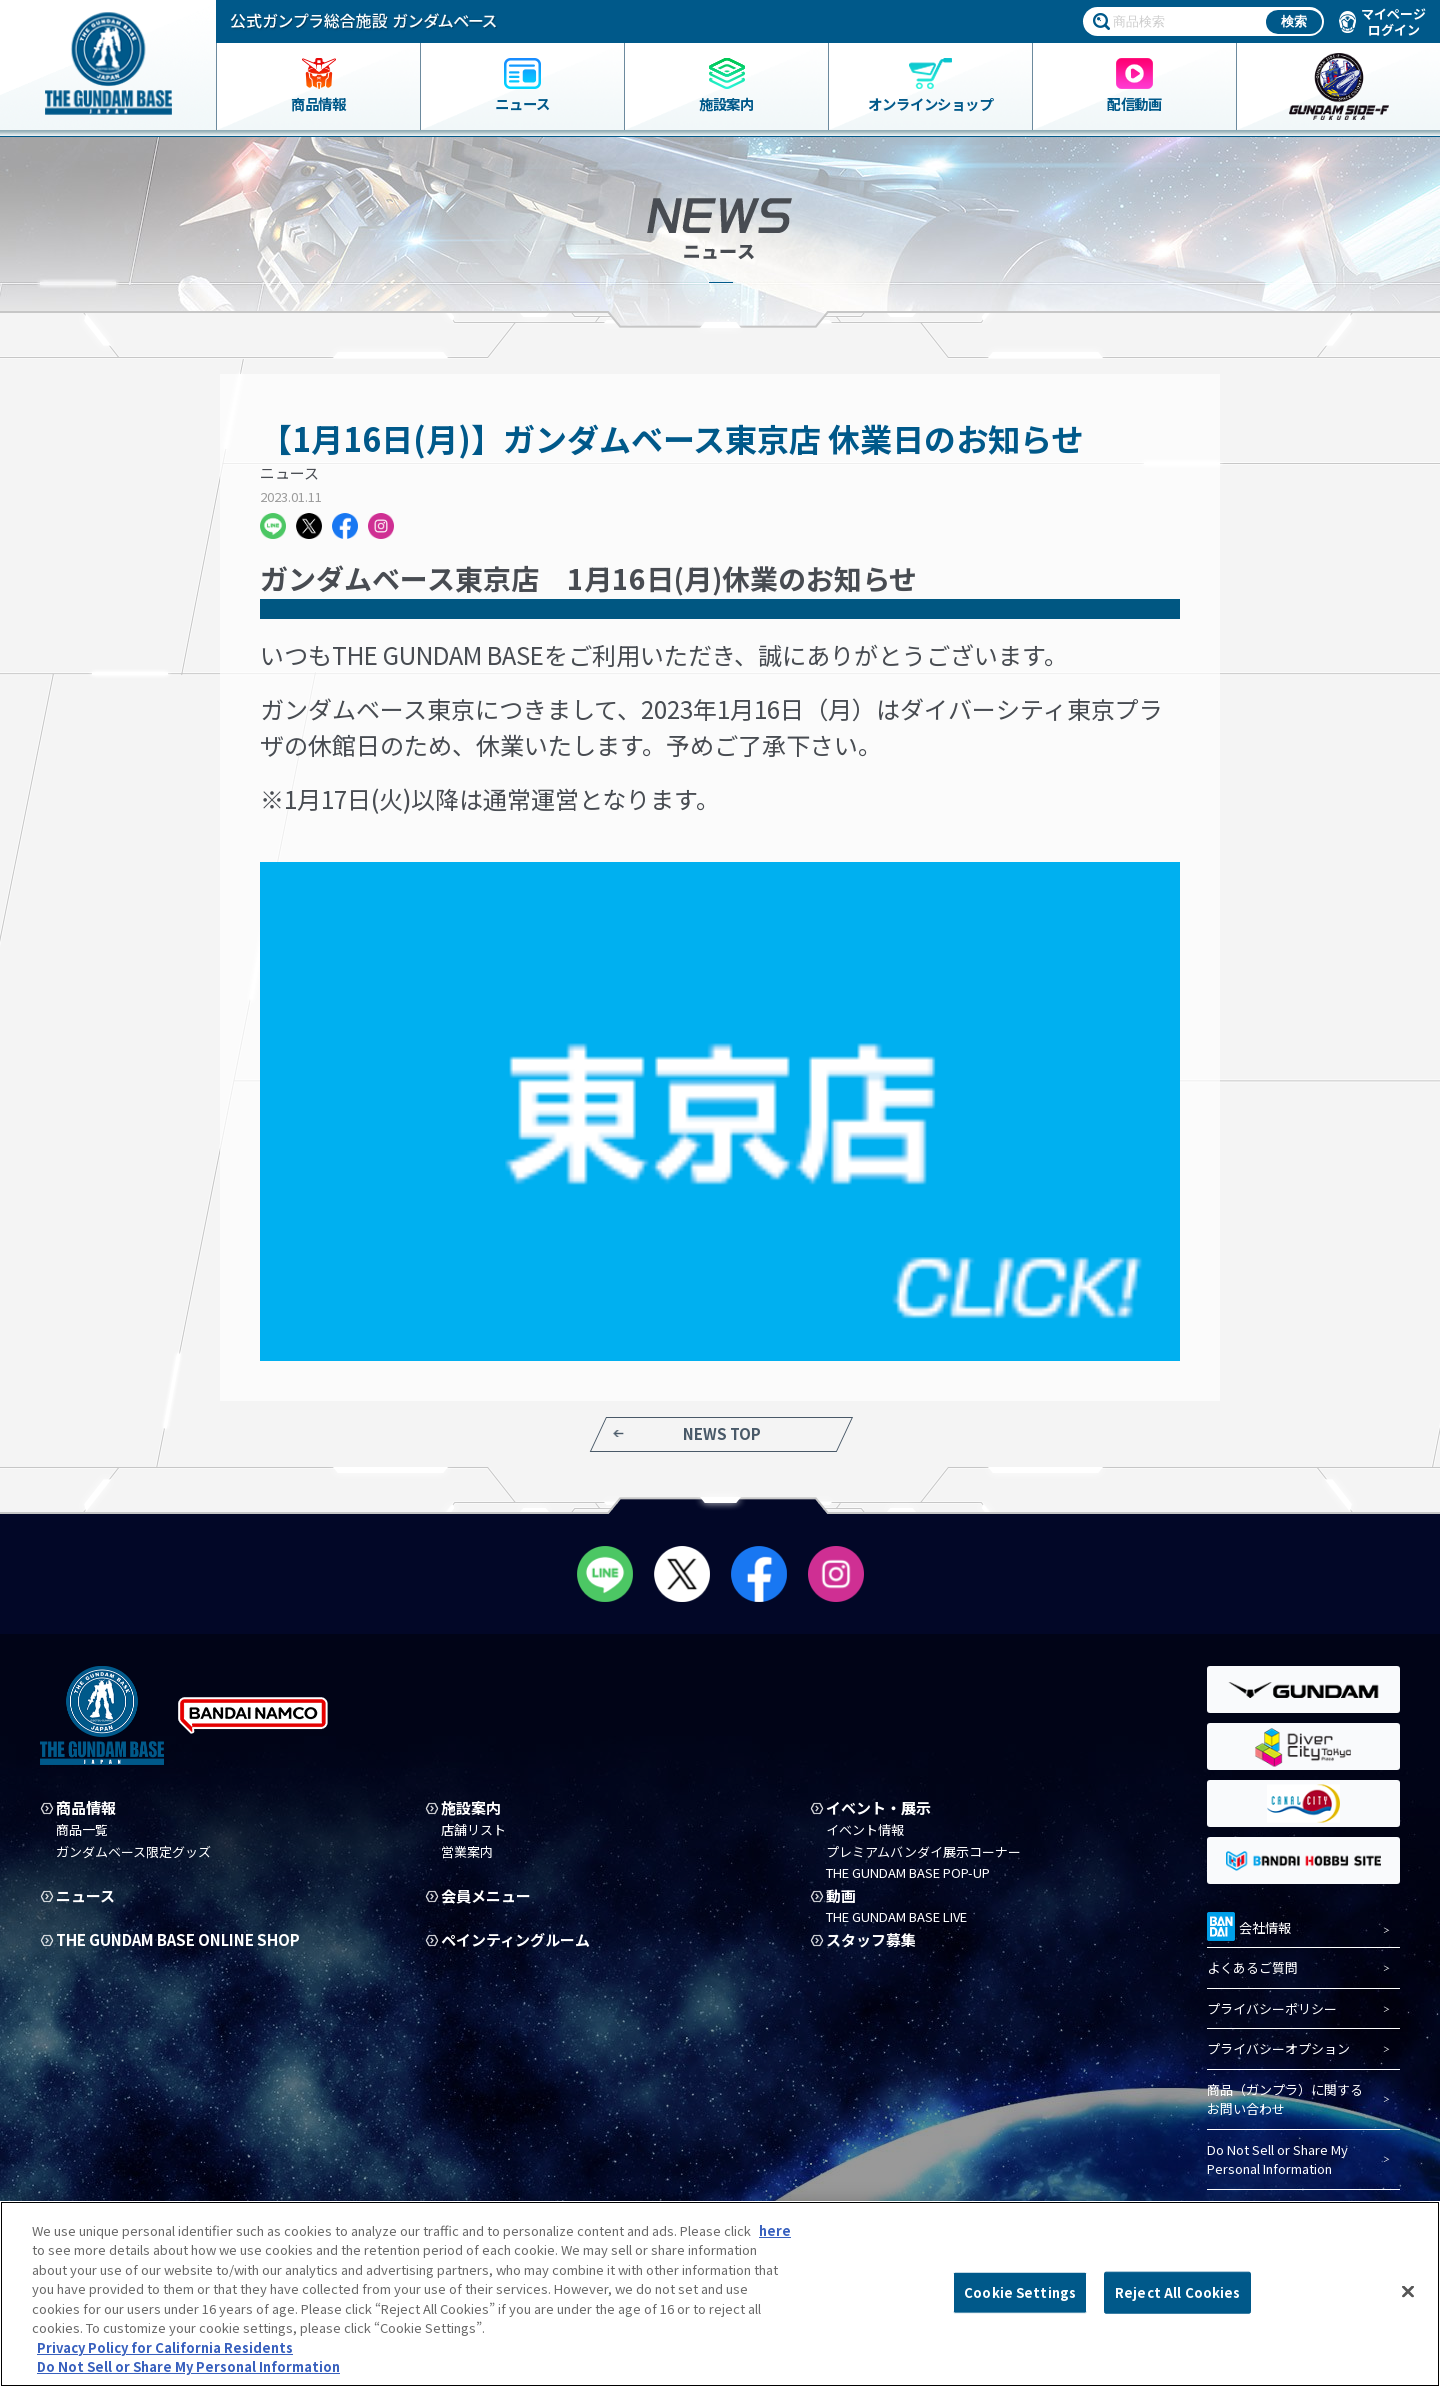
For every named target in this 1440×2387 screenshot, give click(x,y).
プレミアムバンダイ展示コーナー (923, 1852)
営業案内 (467, 1852)
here (775, 2230)
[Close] (1408, 2291)
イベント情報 (865, 1830)
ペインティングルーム (515, 1940)
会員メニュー (486, 1896)
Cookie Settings (1020, 2292)
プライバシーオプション (1278, 2048)
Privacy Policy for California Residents (165, 2347)
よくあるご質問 (1252, 1967)
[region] (720, 2294)
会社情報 (1249, 1925)
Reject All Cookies (1177, 2292)
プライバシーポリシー (1272, 2008)
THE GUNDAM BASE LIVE (896, 1917)
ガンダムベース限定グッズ (133, 1852)
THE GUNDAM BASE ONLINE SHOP (178, 1940)
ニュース (289, 472)
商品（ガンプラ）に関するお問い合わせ (1285, 2099)
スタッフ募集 (871, 1940)
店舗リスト (473, 1830)
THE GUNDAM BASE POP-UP (908, 1873)
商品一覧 (82, 1830)
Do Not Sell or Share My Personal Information (1277, 2159)
